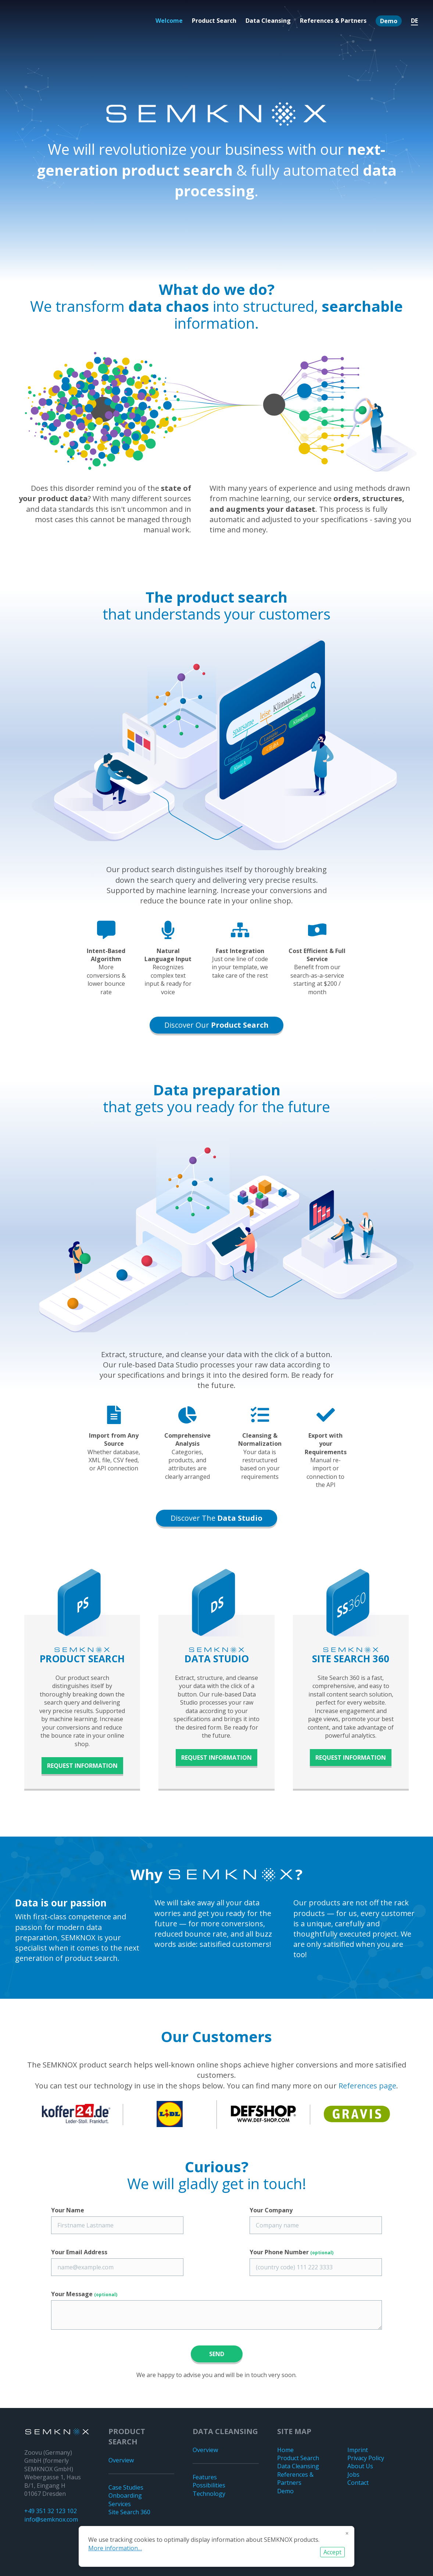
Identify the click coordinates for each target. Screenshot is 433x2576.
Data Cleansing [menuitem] (268, 21)
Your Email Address (79, 2252)
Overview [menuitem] (121, 2460)
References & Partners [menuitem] (333, 21)
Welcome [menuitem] (169, 21)
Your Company (271, 2210)
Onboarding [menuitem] (125, 2495)
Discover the (216, 1518)
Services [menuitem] (119, 2504)
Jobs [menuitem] (353, 2474)
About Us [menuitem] (360, 2466)
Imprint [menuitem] (357, 2450)
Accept (332, 2552)
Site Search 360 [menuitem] (129, 2512)
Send (216, 2354)
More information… (115, 2548)
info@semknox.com (51, 2519)
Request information (82, 1766)
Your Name (67, 2210)
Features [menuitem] (205, 2477)
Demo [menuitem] (388, 21)
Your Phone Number (291, 2252)
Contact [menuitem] (358, 2483)
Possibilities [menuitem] (209, 2485)
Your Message (84, 2294)
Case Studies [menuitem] (125, 2487)
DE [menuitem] (414, 21)
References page (367, 2086)
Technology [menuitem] (209, 2494)
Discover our (216, 1025)
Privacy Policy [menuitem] (365, 2458)
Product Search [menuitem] (214, 21)
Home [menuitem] (285, 2450)
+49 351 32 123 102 (50, 2511)
